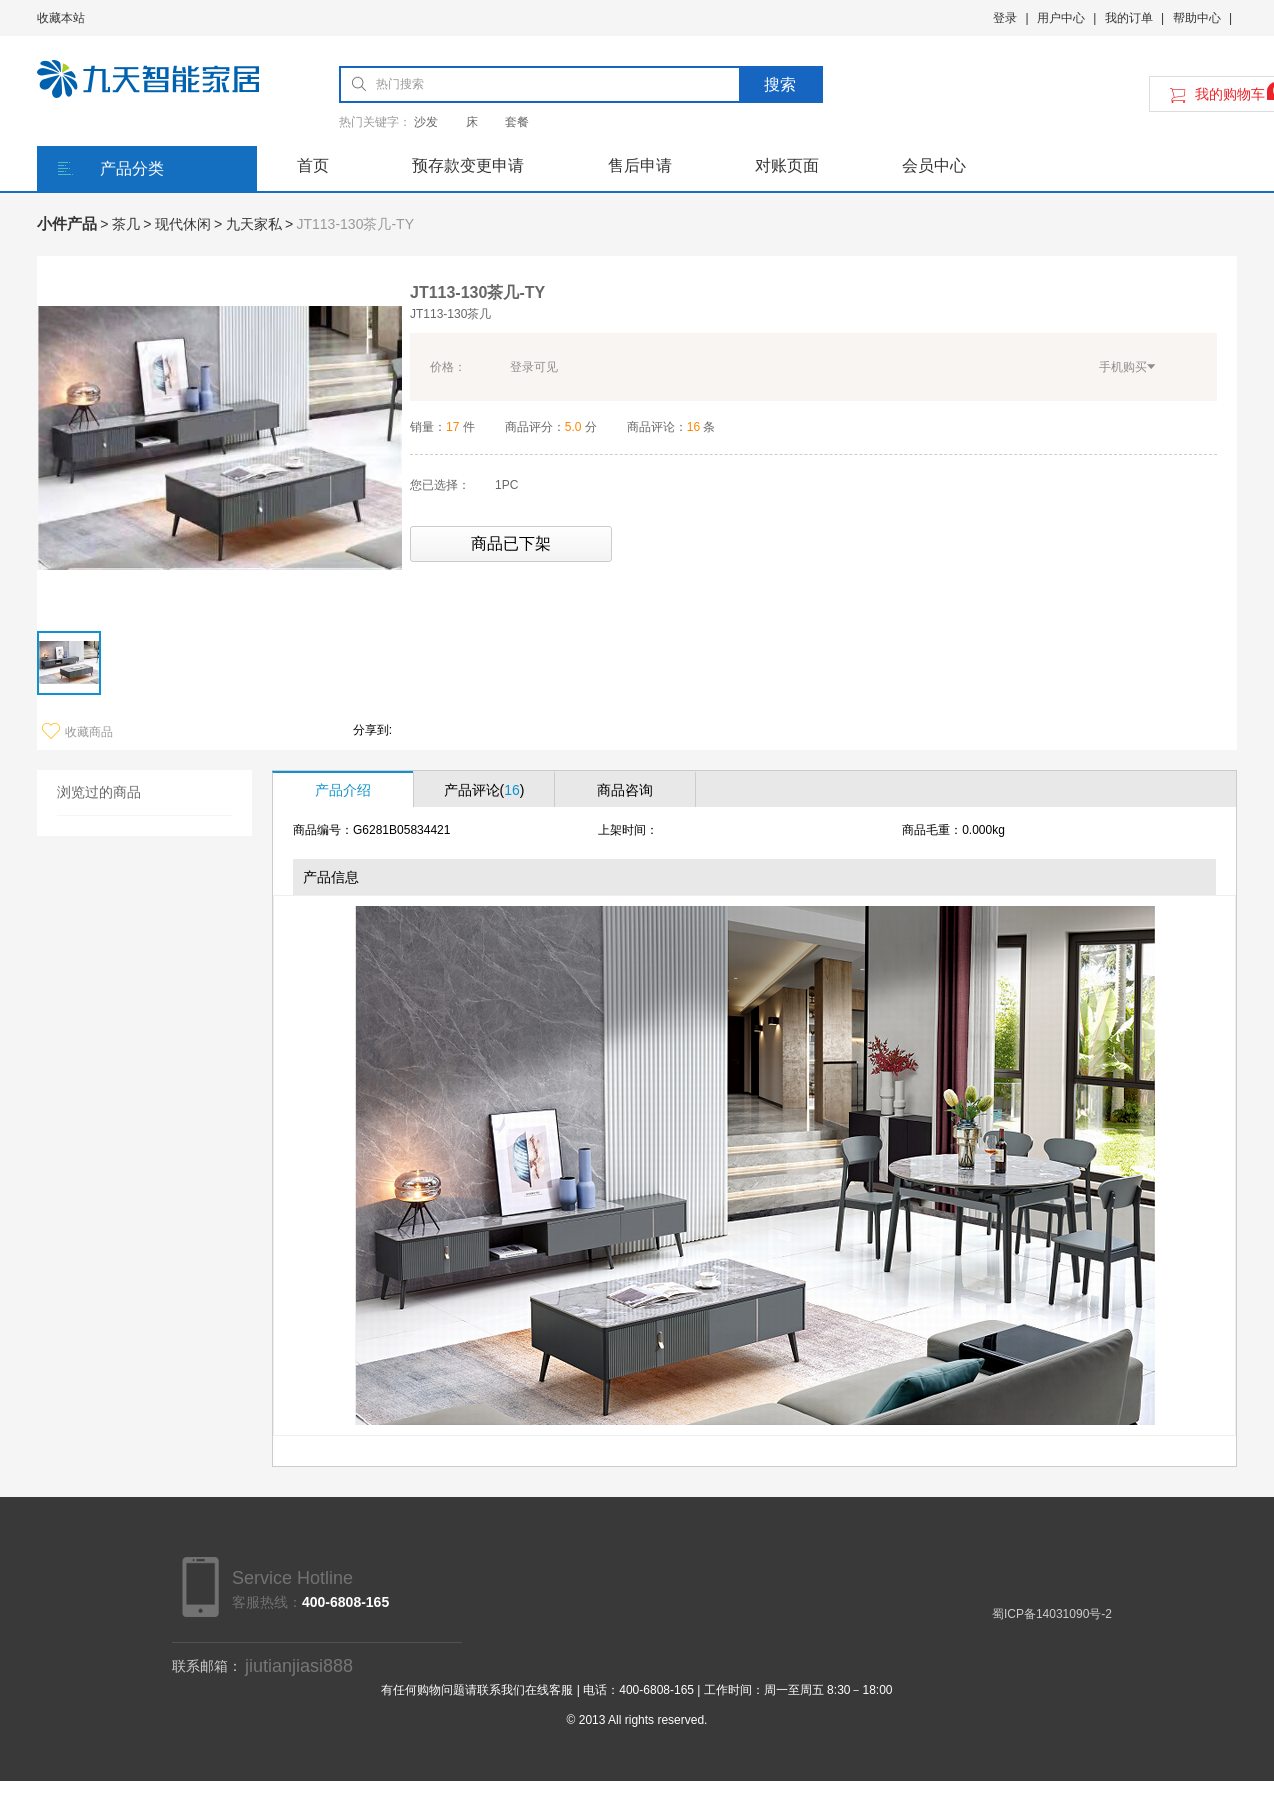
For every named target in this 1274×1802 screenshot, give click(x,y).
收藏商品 (77, 732)
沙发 (426, 122)
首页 (313, 165)
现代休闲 (183, 224)
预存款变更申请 (468, 165)
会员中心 (934, 165)
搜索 (780, 84)
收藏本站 (61, 18)
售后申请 (640, 165)
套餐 (517, 122)
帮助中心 (1197, 18)
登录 (1005, 18)
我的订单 (1129, 18)
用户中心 (1061, 18)
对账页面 (787, 165)
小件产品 (67, 223)
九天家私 (254, 224)
